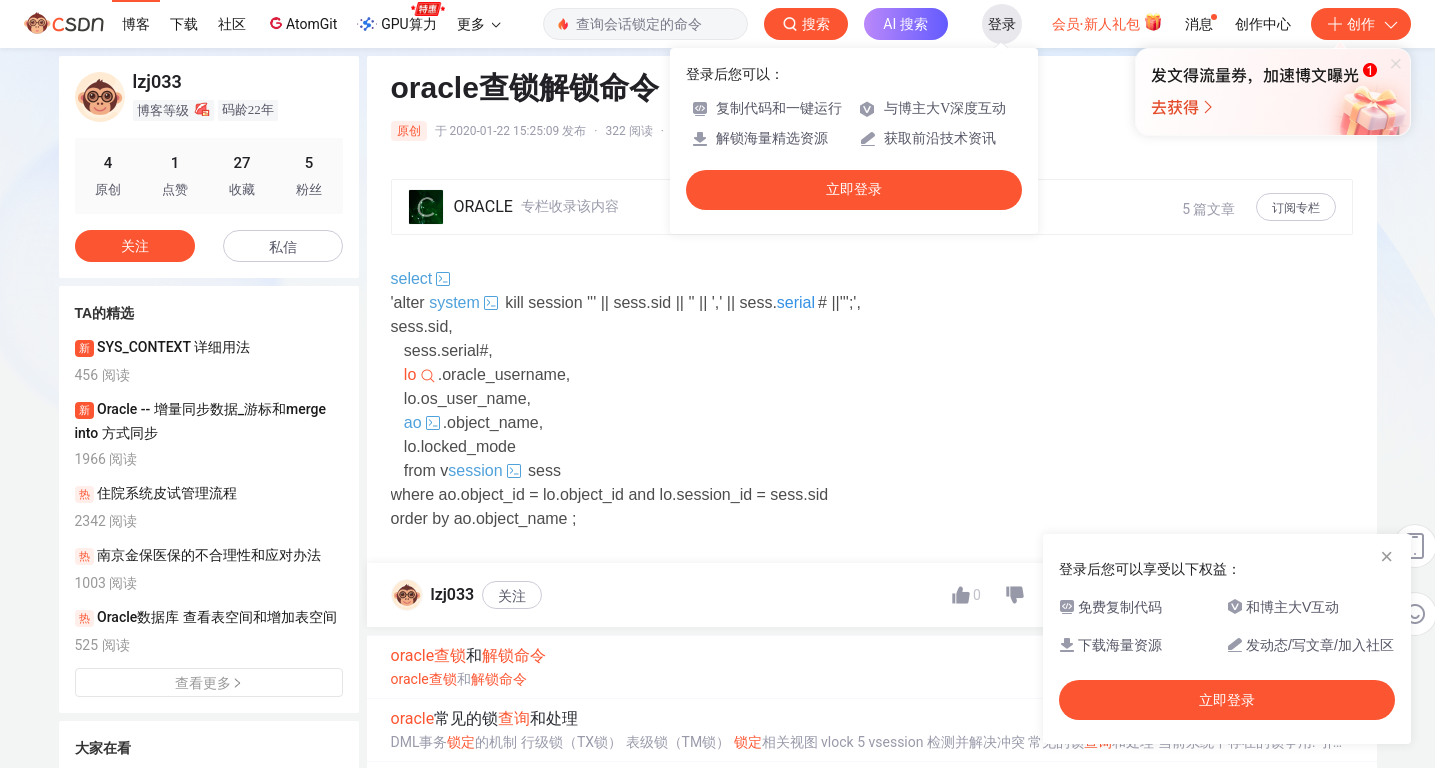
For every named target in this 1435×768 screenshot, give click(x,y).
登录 (1002, 24)
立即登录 (854, 189)
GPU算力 (400, 18)
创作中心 (1263, 24)
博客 (136, 24)
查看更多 (209, 683)
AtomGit (301, 23)
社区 (232, 24)
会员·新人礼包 (1107, 22)
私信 (283, 247)
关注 (512, 644)
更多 (479, 24)
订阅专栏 (1296, 208)
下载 (184, 24)
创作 (1361, 24)
